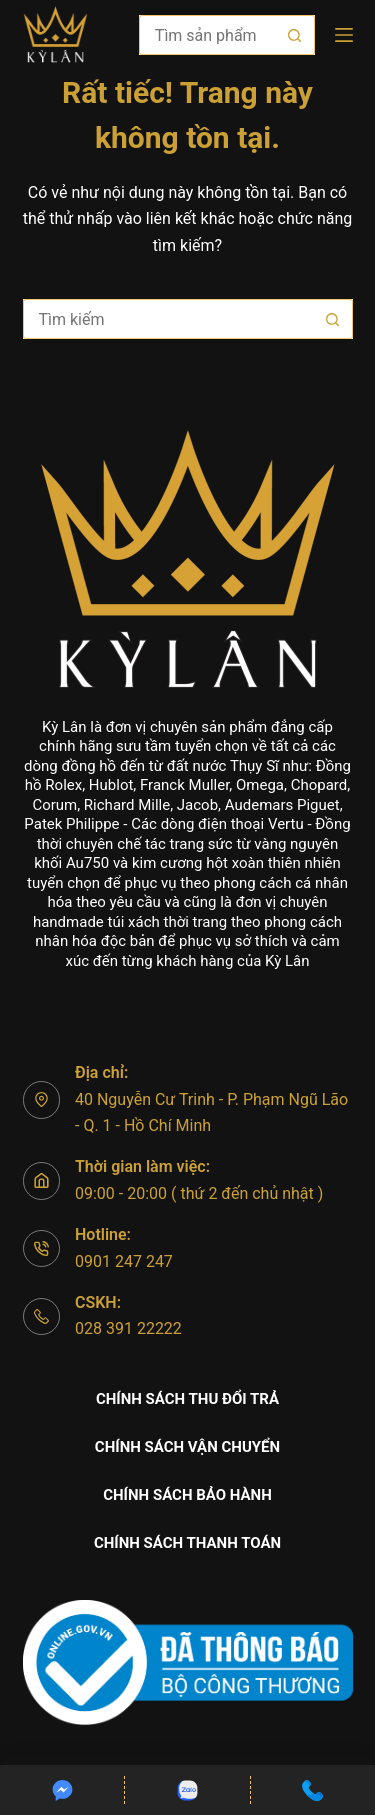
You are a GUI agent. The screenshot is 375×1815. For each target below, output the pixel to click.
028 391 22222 (128, 1328)
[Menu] (344, 35)
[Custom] (62, 1790)
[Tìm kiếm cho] (207, 35)
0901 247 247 (124, 1261)
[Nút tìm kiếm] (295, 35)
